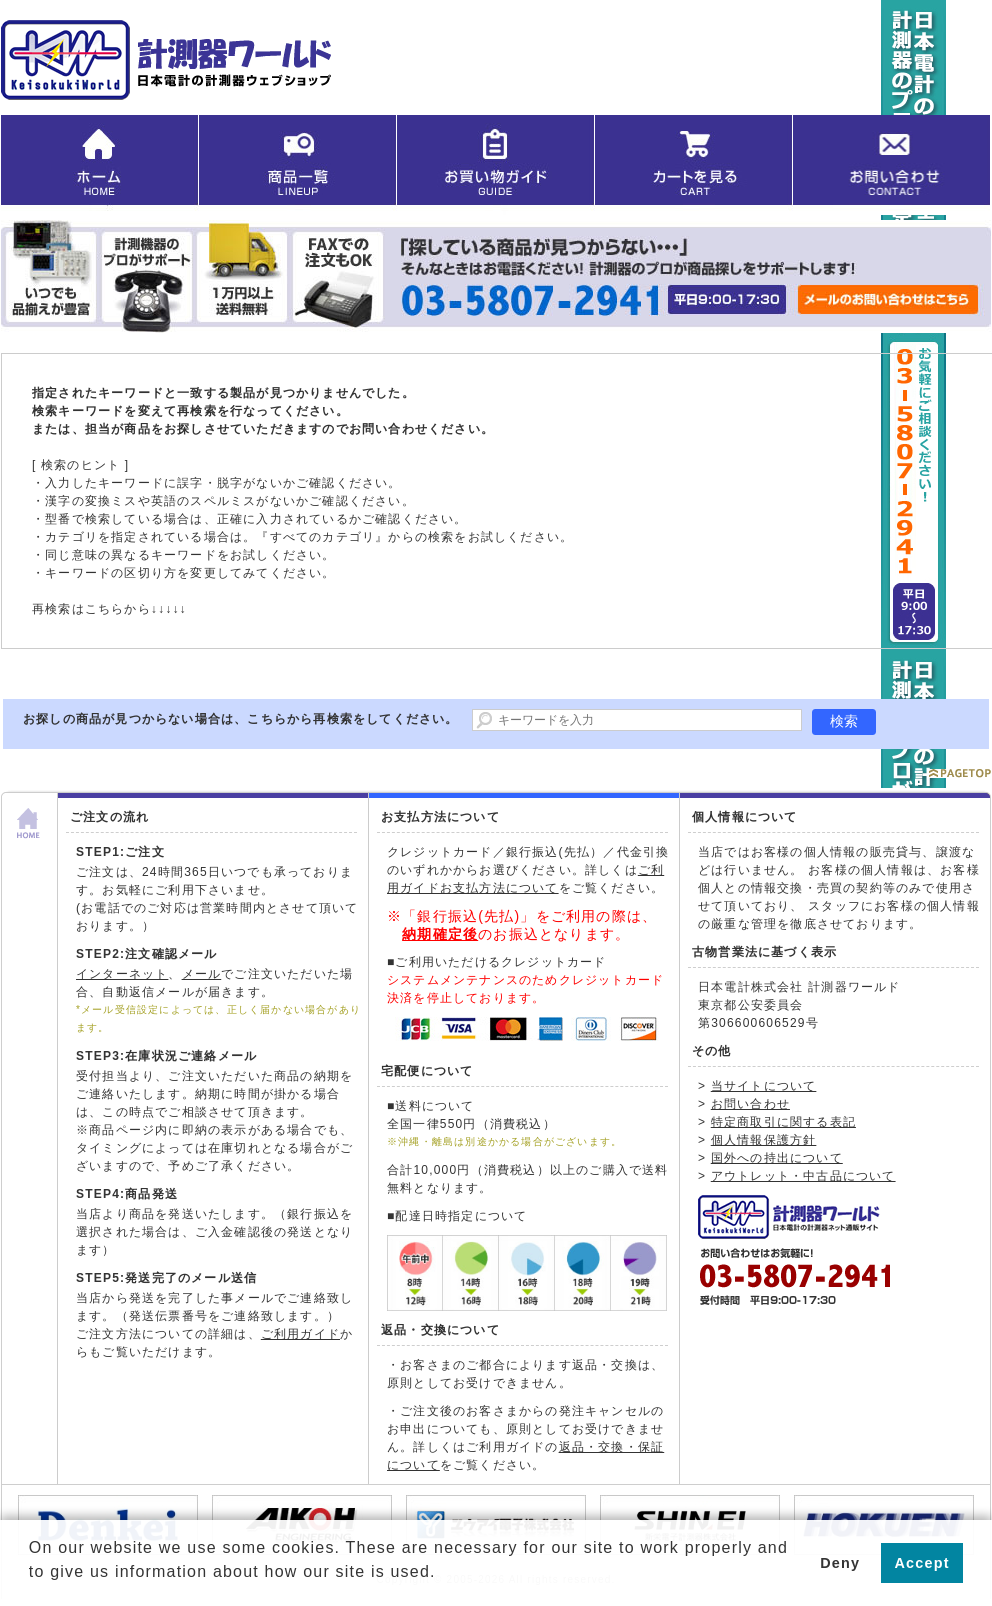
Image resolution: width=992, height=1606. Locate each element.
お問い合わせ (750, 1104)
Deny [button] (840, 1563)
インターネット (122, 974)
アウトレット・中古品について (803, 1176)
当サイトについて (764, 1086)
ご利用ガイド (300, 1334)
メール (202, 974)
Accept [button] (922, 1563)
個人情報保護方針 (764, 1140)
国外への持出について (777, 1158)
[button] (32, 1587)
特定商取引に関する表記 (783, 1122)
